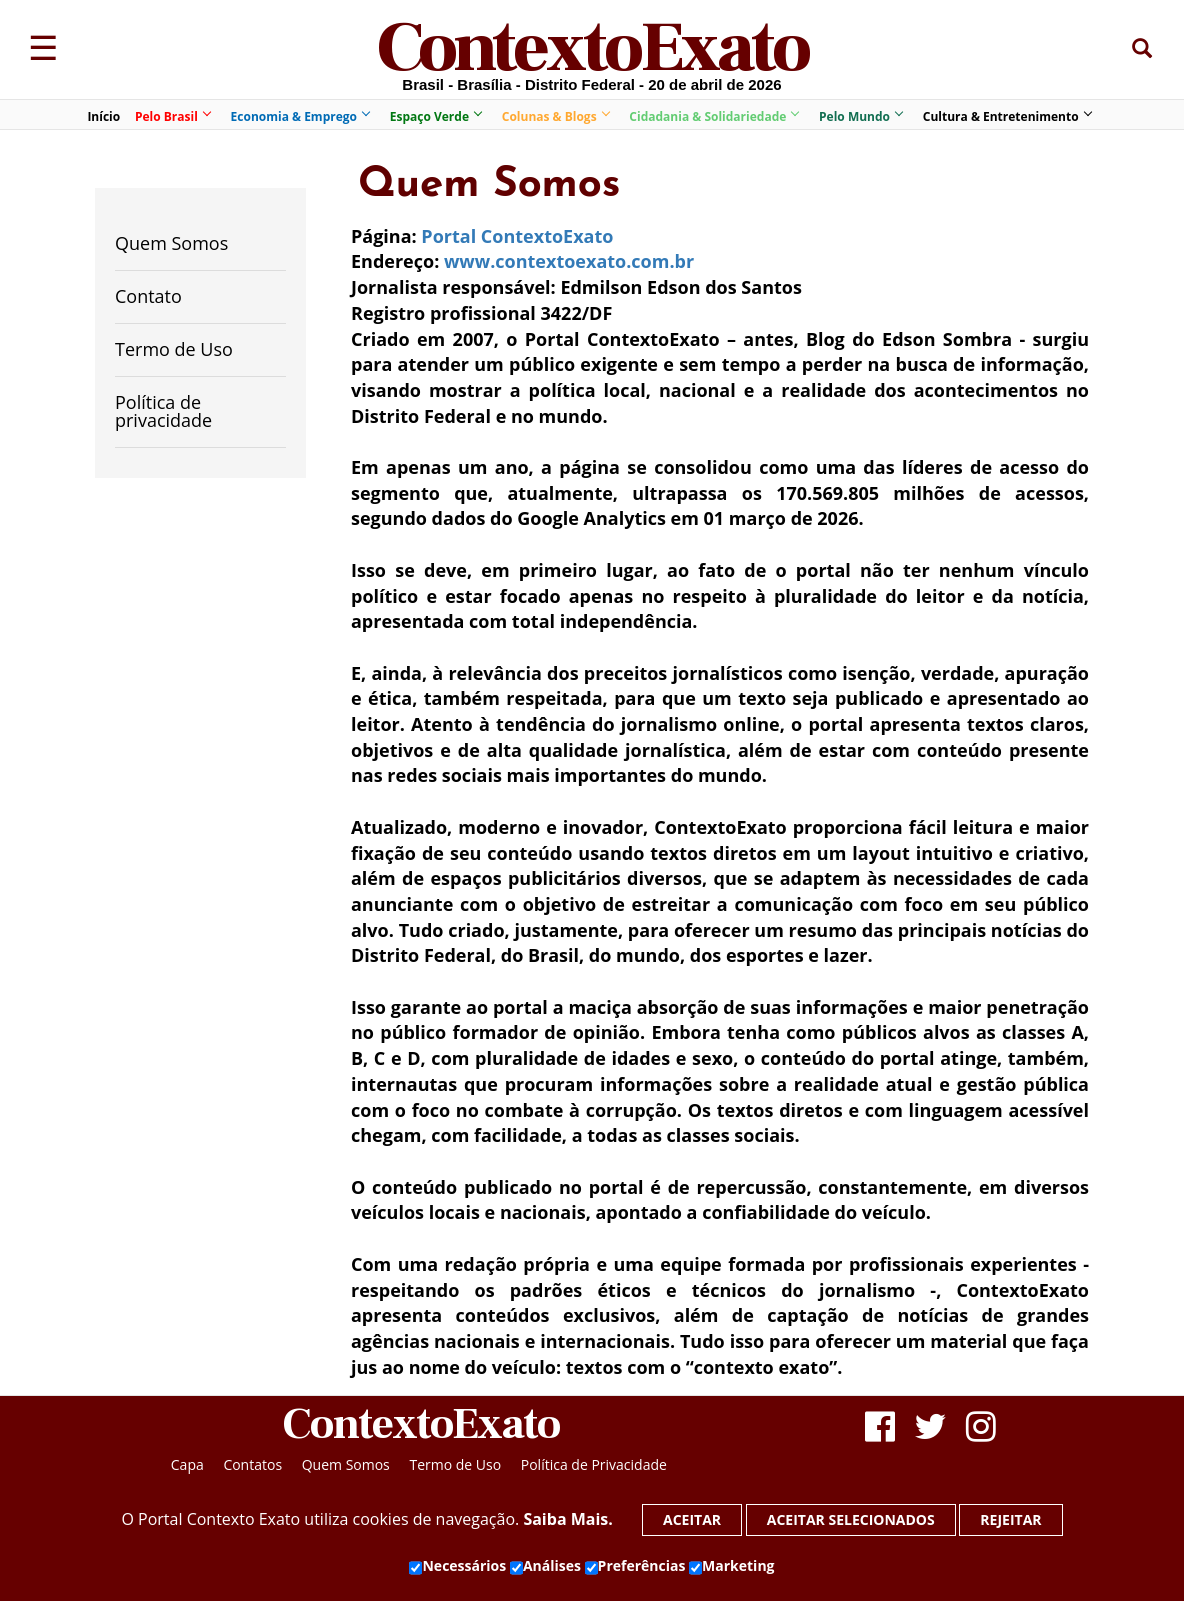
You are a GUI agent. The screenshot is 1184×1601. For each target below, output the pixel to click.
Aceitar (692, 1519)
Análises (545, 1566)
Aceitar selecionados (851, 1519)
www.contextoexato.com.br (569, 261)
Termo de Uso (174, 349)
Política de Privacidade (594, 1464)
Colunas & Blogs (555, 116)
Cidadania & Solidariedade (713, 116)
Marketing (731, 1566)
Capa (187, 1464)
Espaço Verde (435, 116)
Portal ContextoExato (517, 236)
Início (103, 116)
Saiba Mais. (567, 1519)
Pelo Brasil (172, 116)
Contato (148, 296)
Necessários (457, 1566)
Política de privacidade (163, 411)
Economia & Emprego (300, 116)
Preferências (635, 1566)
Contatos (252, 1464)
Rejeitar (1010, 1519)
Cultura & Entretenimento (1007, 116)
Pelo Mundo (860, 116)
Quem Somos (171, 243)
